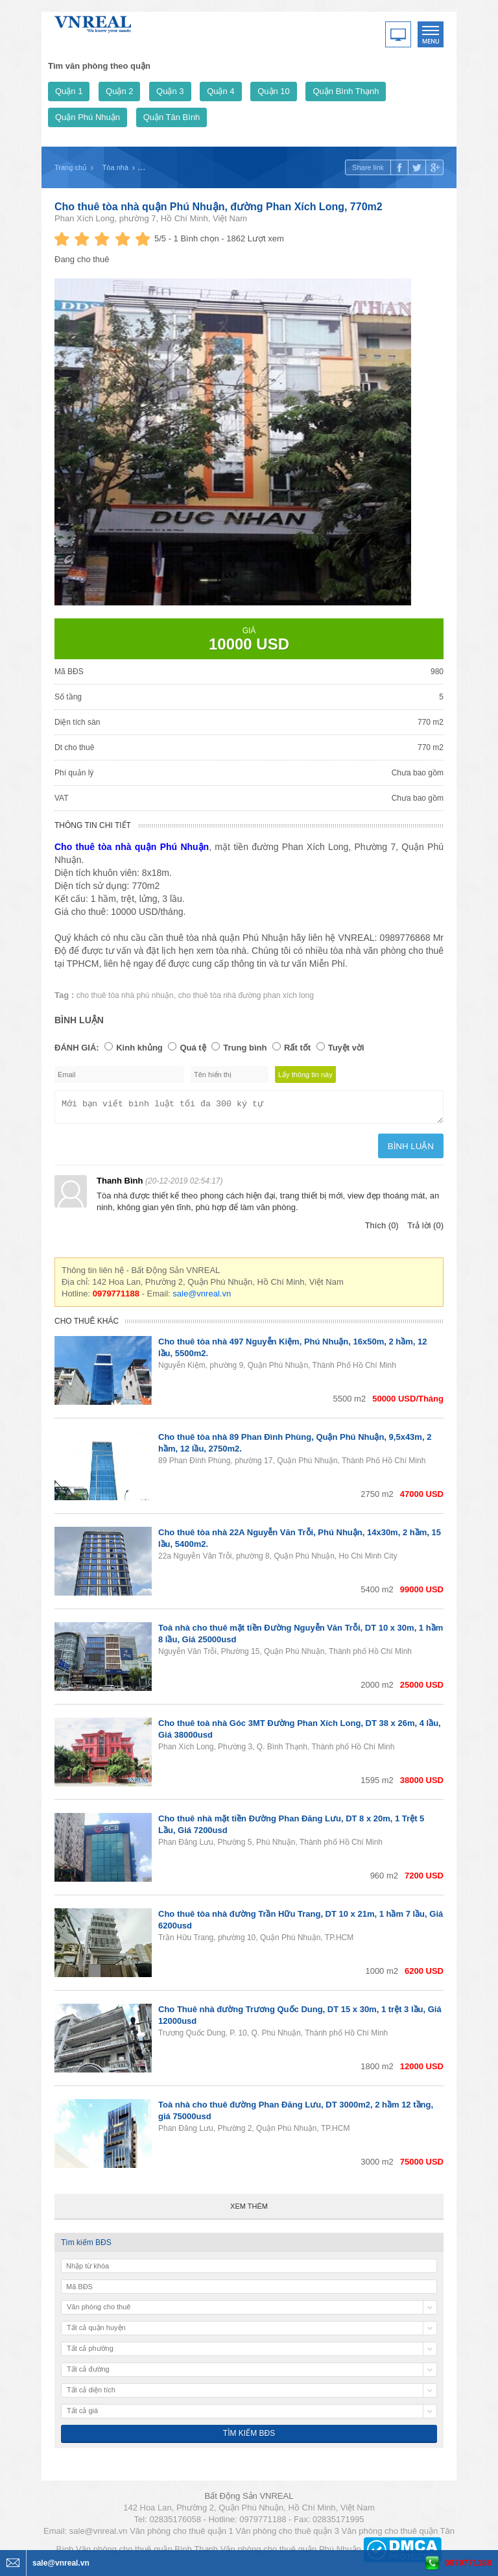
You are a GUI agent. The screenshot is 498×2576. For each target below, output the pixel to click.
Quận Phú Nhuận (87, 117)
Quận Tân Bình (171, 117)
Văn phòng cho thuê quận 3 (287, 2535)
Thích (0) (382, 1229)
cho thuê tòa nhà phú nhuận (125, 995)
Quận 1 (68, 91)
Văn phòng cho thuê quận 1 (181, 2535)
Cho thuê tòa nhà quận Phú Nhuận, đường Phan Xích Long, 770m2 (218, 206)
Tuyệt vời (346, 1047)
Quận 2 (119, 91)
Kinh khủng (139, 1047)
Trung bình (245, 1047)
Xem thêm (249, 2210)
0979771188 (468, 2563)
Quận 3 (170, 91)
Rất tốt (297, 1047)
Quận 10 (273, 91)
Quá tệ (193, 1047)
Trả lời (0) (425, 1229)
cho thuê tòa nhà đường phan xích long (246, 995)
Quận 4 (220, 91)
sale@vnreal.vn (201, 1297)
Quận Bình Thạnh (346, 91)
